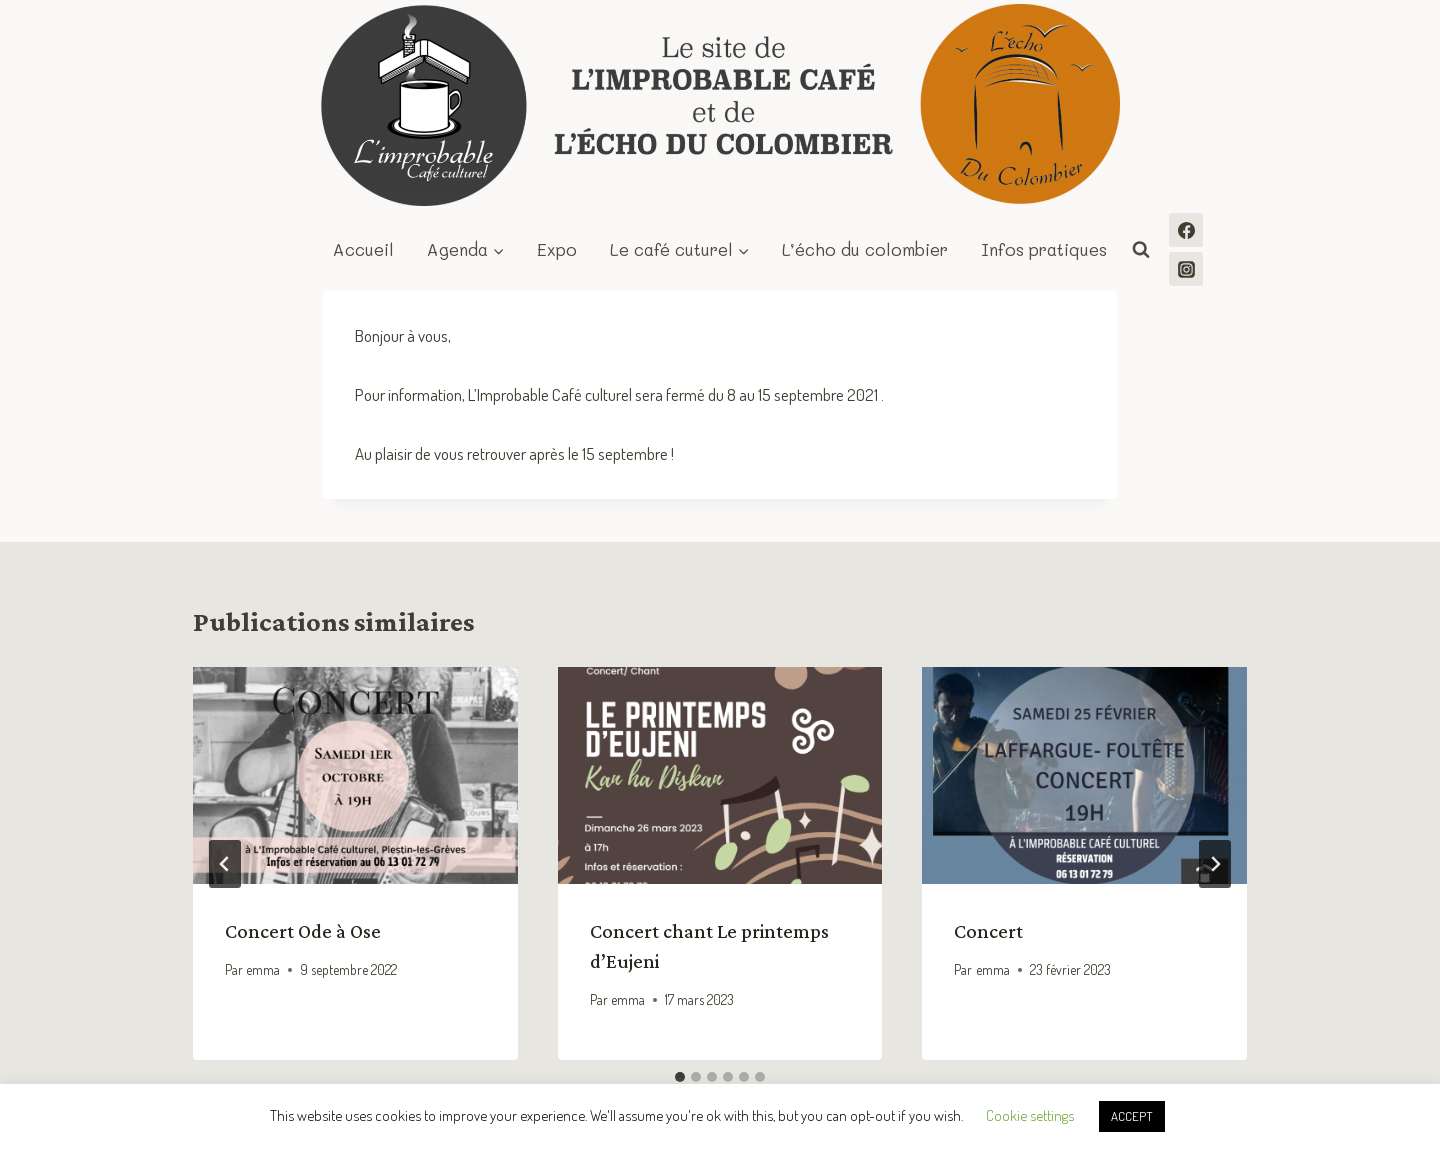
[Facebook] (1186, 230)
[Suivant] (1215, 864)
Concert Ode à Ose (303, 931)
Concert (988, 931)
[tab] (680, 1077)
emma (263, 969)
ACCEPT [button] (1132, 1116)
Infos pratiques (1044, 249)
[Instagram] (1186, 269)
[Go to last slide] (225, 864)
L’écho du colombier (865, 249)
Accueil (363, 249)
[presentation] (355, 775)
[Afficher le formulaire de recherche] (1141, 250)
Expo (557, 249)
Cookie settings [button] (1030, 1115)
